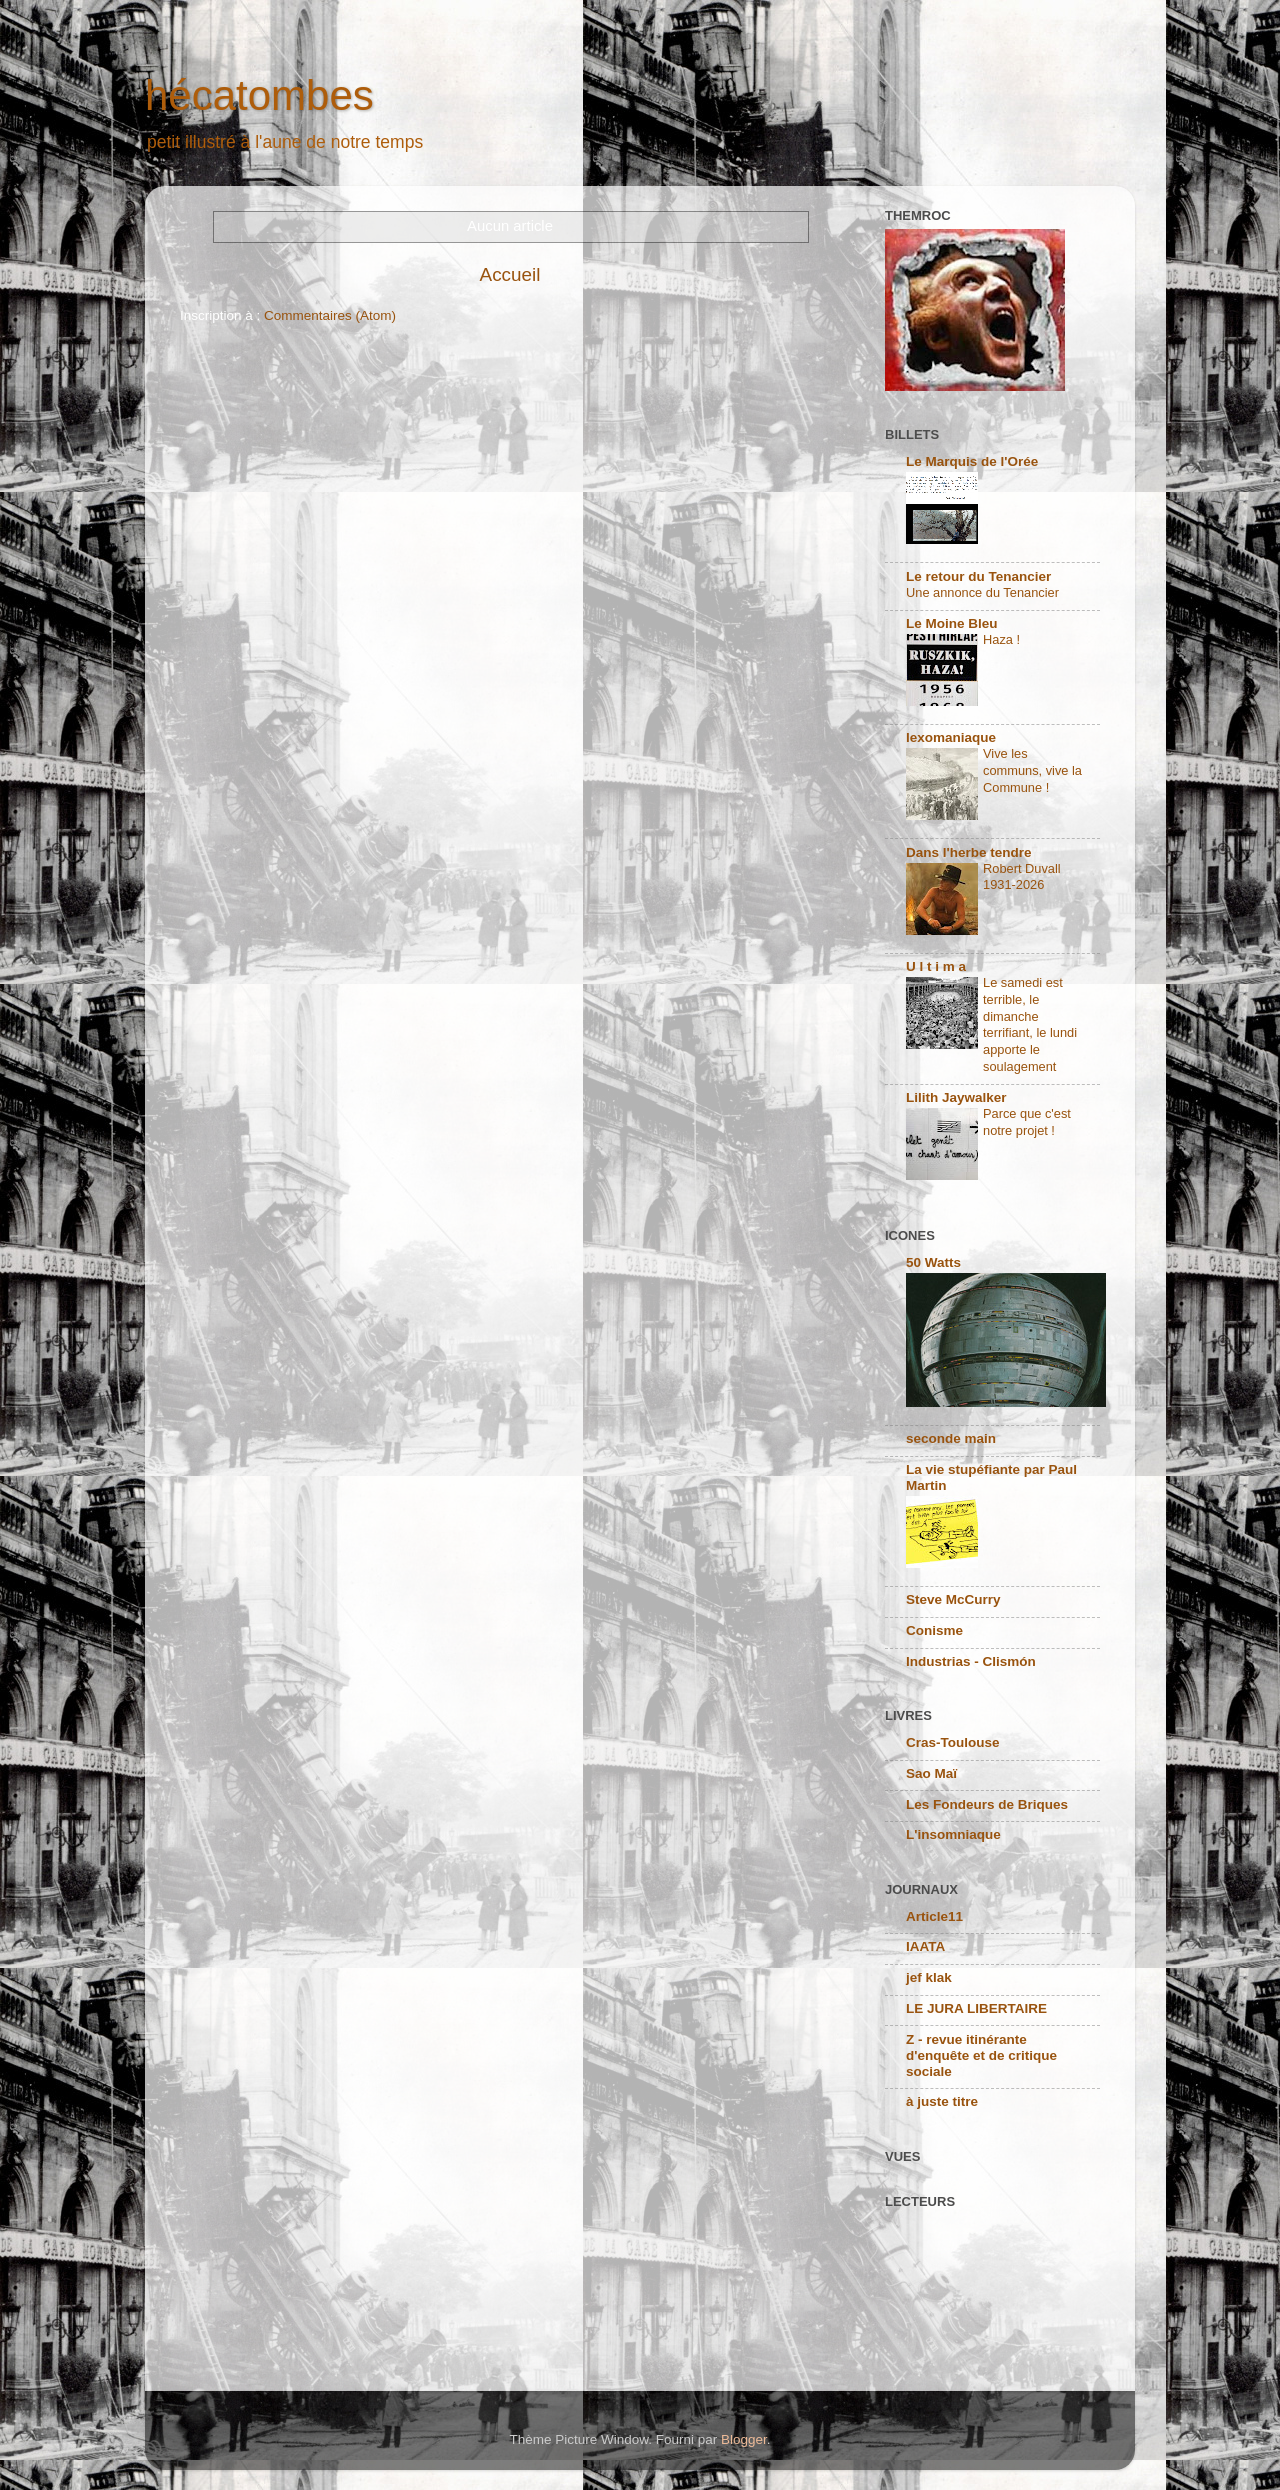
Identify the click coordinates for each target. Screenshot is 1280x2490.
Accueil (510, 274)
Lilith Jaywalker (956, 1097)
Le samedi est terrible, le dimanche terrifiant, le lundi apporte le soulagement (1030, 1024)
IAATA (925, 1946)
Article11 (934, 1916)
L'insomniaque (953, 1834)
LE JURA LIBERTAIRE (976, 2008)
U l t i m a (936, 966)
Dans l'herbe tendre (969, 852)
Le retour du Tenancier (978, 576)
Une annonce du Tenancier (982, 592)
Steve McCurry (953, 1599)
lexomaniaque (951, 737)
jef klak (929, 1977)
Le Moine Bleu (952, 623)
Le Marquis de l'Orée (972, 461)
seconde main (951, 1438)
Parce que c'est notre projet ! (1027, 1122)
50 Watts (933, 1262)
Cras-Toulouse (953, 1742)
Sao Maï (931, 1773)
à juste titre (942, 2101)
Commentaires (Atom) (330, 315)
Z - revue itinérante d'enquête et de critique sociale (981, 2055)
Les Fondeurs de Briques (987, 1804)
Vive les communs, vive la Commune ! (1032, 770)
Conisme (934, 1630)
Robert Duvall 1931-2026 (1022, 877)
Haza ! (1001, 639)
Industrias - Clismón (971, 1661)
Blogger (744, 2439)
